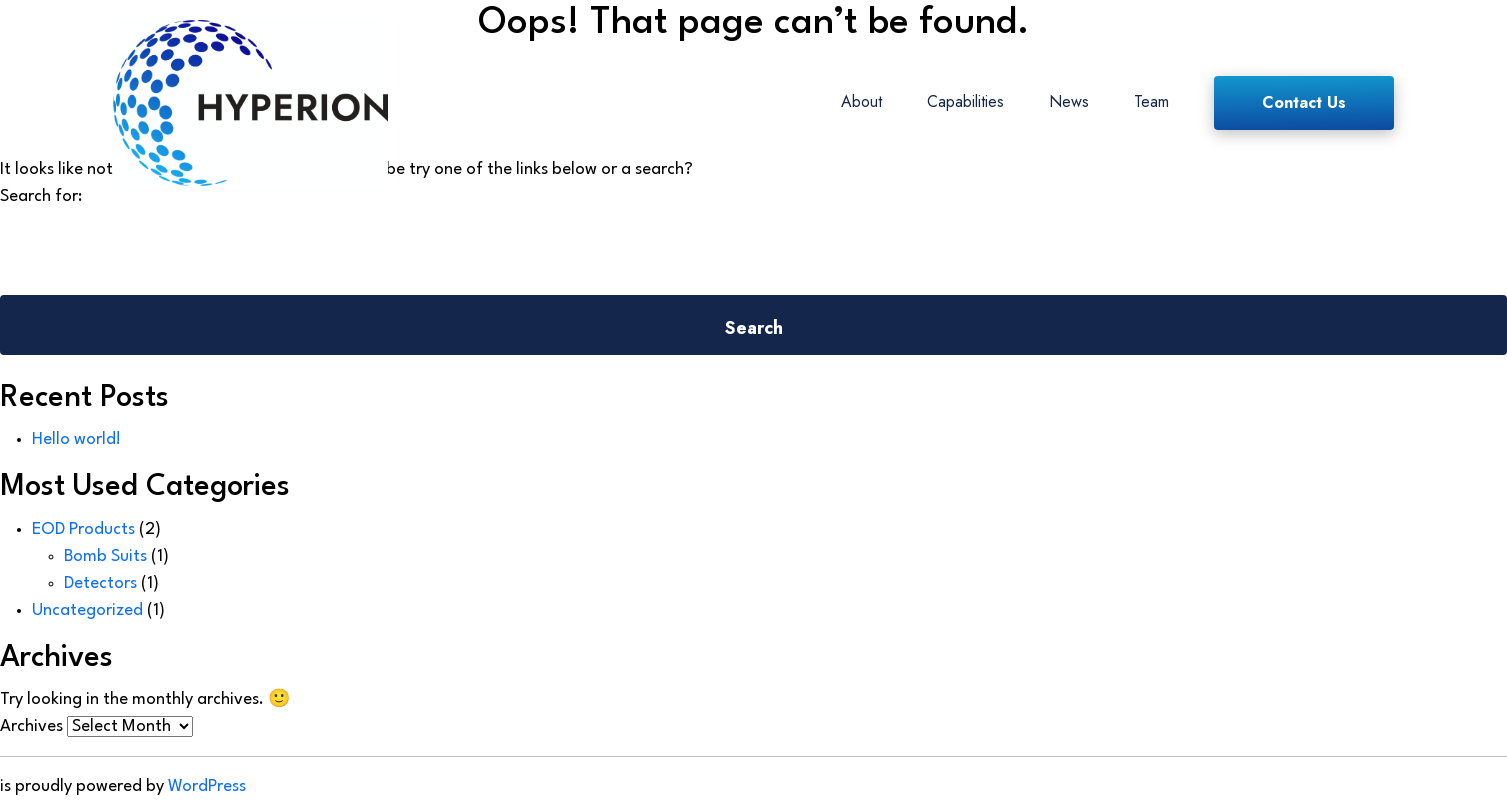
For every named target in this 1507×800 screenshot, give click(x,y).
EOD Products (83, 529)
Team (1151, 101)
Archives (31, 726)
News (1069, 101)
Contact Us (1304, 102)
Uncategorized (87, 610)
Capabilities (965, 101)
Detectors (100, 583)
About (861, 101)
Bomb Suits (105, 556)
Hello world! (76, 439)
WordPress (207, 786)
